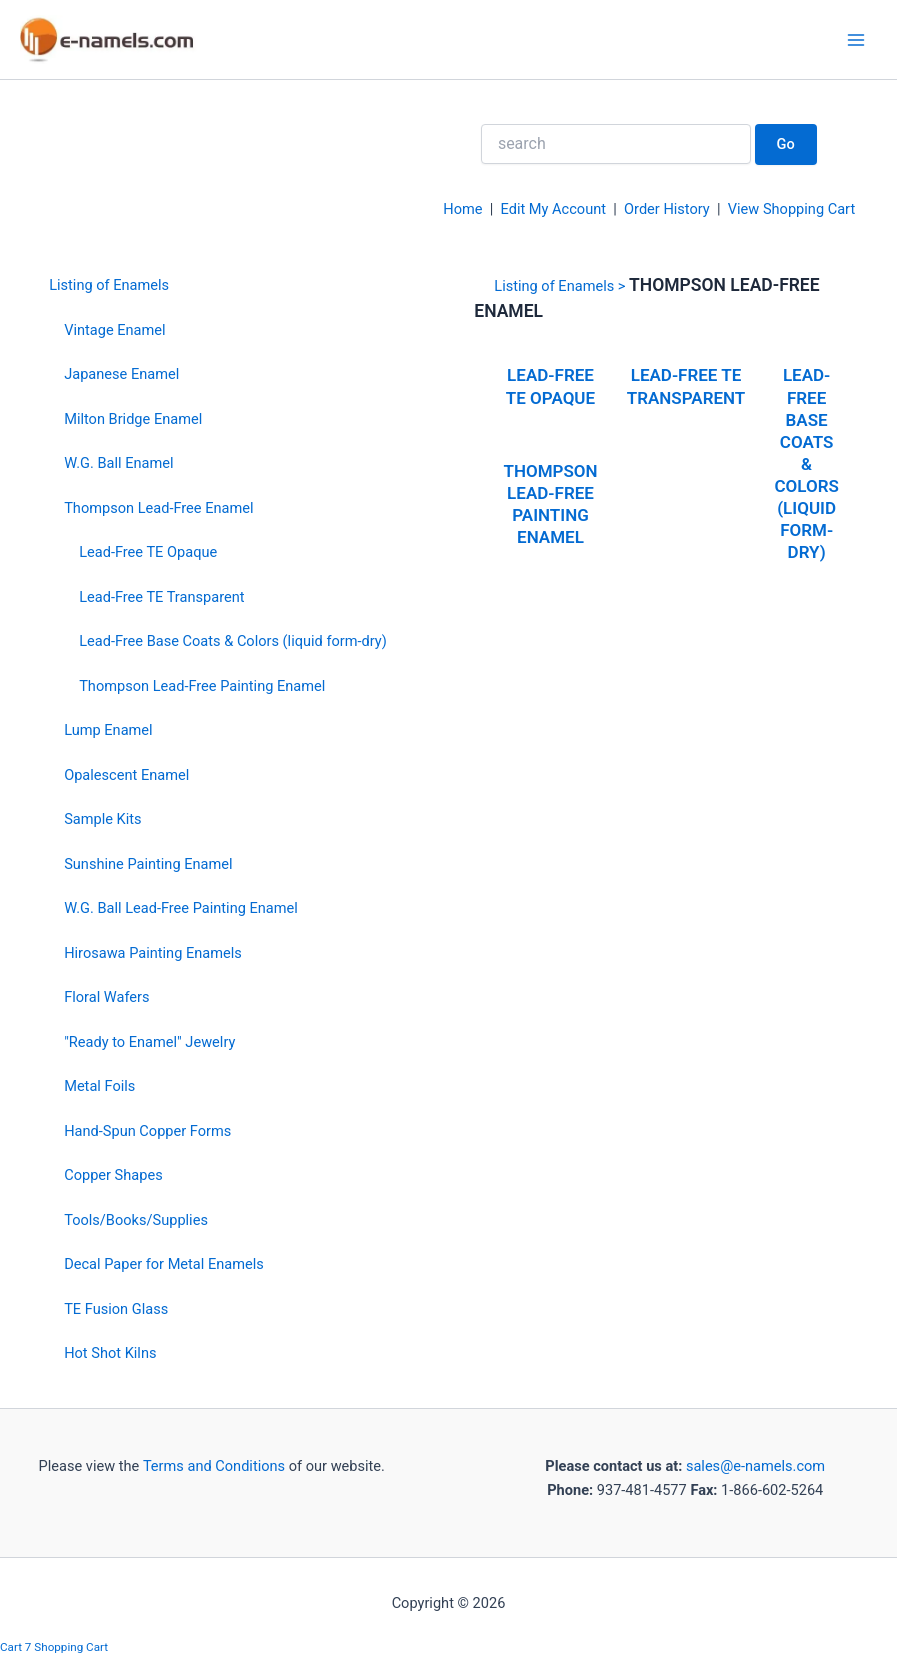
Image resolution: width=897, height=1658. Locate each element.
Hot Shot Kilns (110, 1353)
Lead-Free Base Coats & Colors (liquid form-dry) (233, 641)
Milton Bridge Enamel (133, 419)
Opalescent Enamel (126, 775)
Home (462, 209)
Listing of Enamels (109, 285)
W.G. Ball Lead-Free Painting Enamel (181, 908)
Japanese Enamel (121, 374)
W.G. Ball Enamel (118, 463)
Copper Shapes (113, 1175)
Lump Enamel (108, 730)
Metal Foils (99, 1086)
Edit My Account (554, 209)
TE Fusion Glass (116, 1309)
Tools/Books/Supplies (136, 1220)
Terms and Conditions (212, 1466)
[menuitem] (218, 285)
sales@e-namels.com (755, 1466)
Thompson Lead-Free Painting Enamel (202, 686)
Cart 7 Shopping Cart (54, 1647)
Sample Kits (102, 819)
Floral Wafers (106, 997)
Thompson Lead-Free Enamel (158, 508)
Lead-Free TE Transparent (161, 597)
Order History (667, 209)
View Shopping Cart (791, 209)
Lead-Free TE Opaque (148, 552)
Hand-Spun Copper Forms (147, 1131)
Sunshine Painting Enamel (148, 864)
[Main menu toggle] (856, 40)
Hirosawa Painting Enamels (153, 953)
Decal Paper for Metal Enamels (164, 1264)
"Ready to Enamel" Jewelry (149, 1042)
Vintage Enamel (114, 330)
